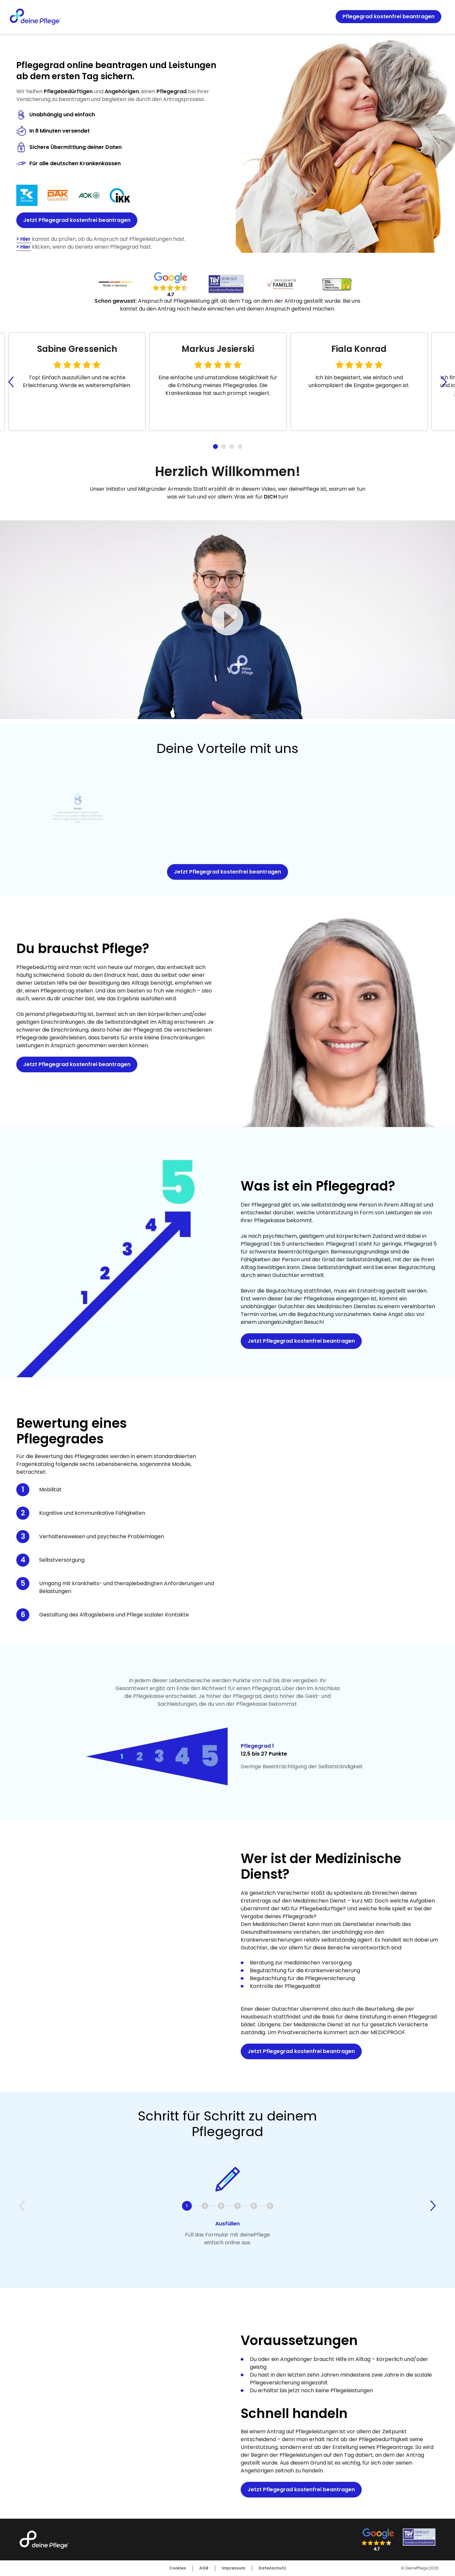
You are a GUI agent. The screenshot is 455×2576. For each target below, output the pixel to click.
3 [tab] (159, 1756)
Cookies (177, 2568)
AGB (203, 2568)
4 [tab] (182, 1756)
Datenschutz (272, 2568)
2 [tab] (139, 1756)
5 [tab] (209, 1756)
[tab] (215, 446)
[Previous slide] (22, 2205)
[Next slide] (444, 381)
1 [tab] (121, 1756)
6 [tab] (270, 2205)
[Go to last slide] (11, 381)
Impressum (233, 2568)
